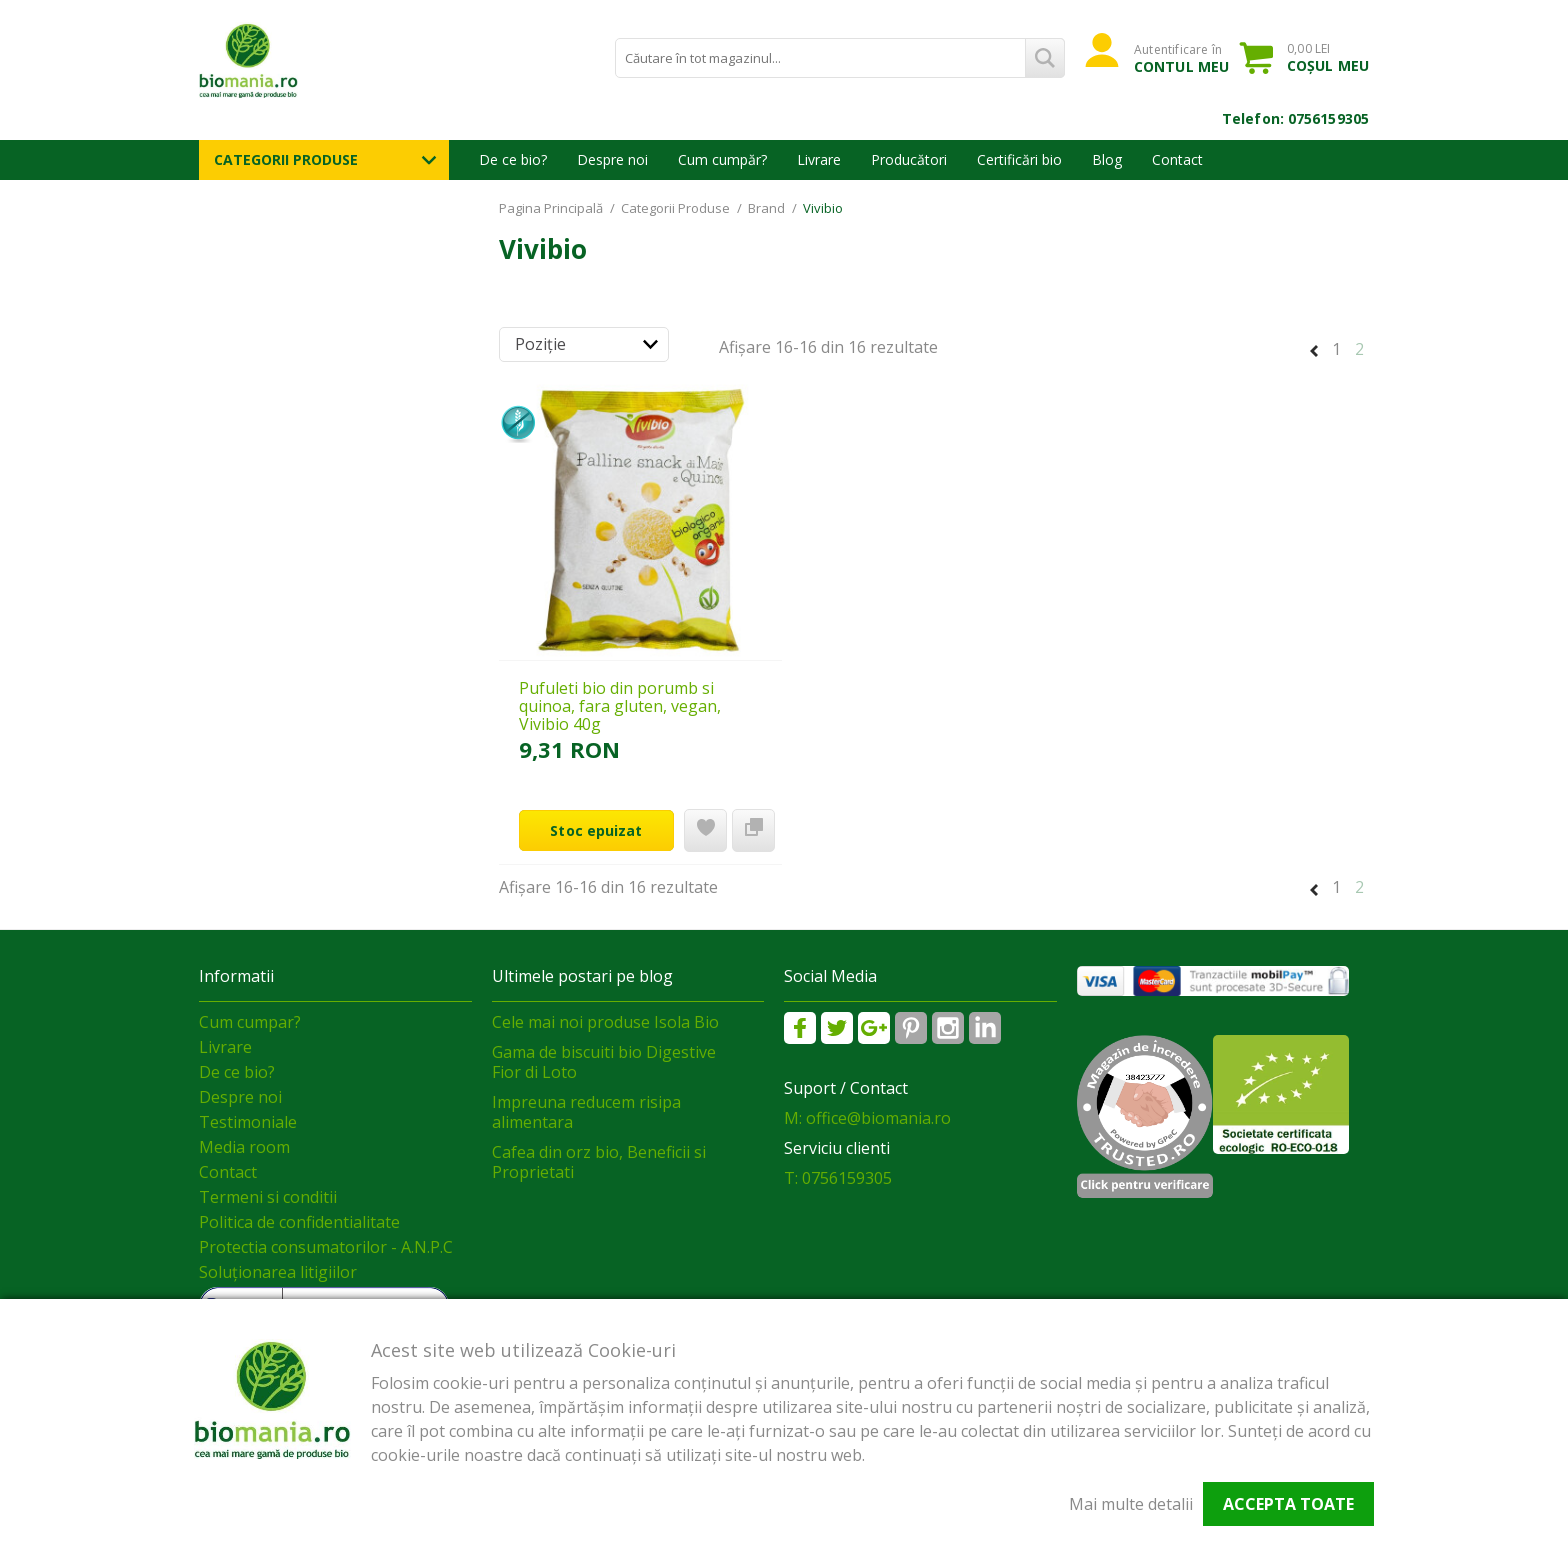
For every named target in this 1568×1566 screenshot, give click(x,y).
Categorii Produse (286, 159)
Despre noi (612, 159)
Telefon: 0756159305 (1295, 118)
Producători (909, 159)
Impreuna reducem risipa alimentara (586, 1112)
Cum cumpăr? (722, 159)
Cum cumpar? (250, 1022)
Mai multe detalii (1131, 1504)
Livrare (819, 159)
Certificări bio (1019, 159)
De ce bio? (513, 159)
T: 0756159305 (838, 1178)
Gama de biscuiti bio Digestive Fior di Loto (604, 1062)
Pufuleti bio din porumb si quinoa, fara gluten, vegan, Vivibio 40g (620, 706)
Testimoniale (248, 1122)
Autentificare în (1181, 58)
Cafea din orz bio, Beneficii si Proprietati (599, 1162)
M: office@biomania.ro (867, 1118)
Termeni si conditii (268, 1197)
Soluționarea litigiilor (278, 1272)
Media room (244, 1147)
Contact (1177, 159)
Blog (1107, 159)
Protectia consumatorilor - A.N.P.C (326, 1247)
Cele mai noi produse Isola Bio (605, 1022)
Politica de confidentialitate (299, 1222)
